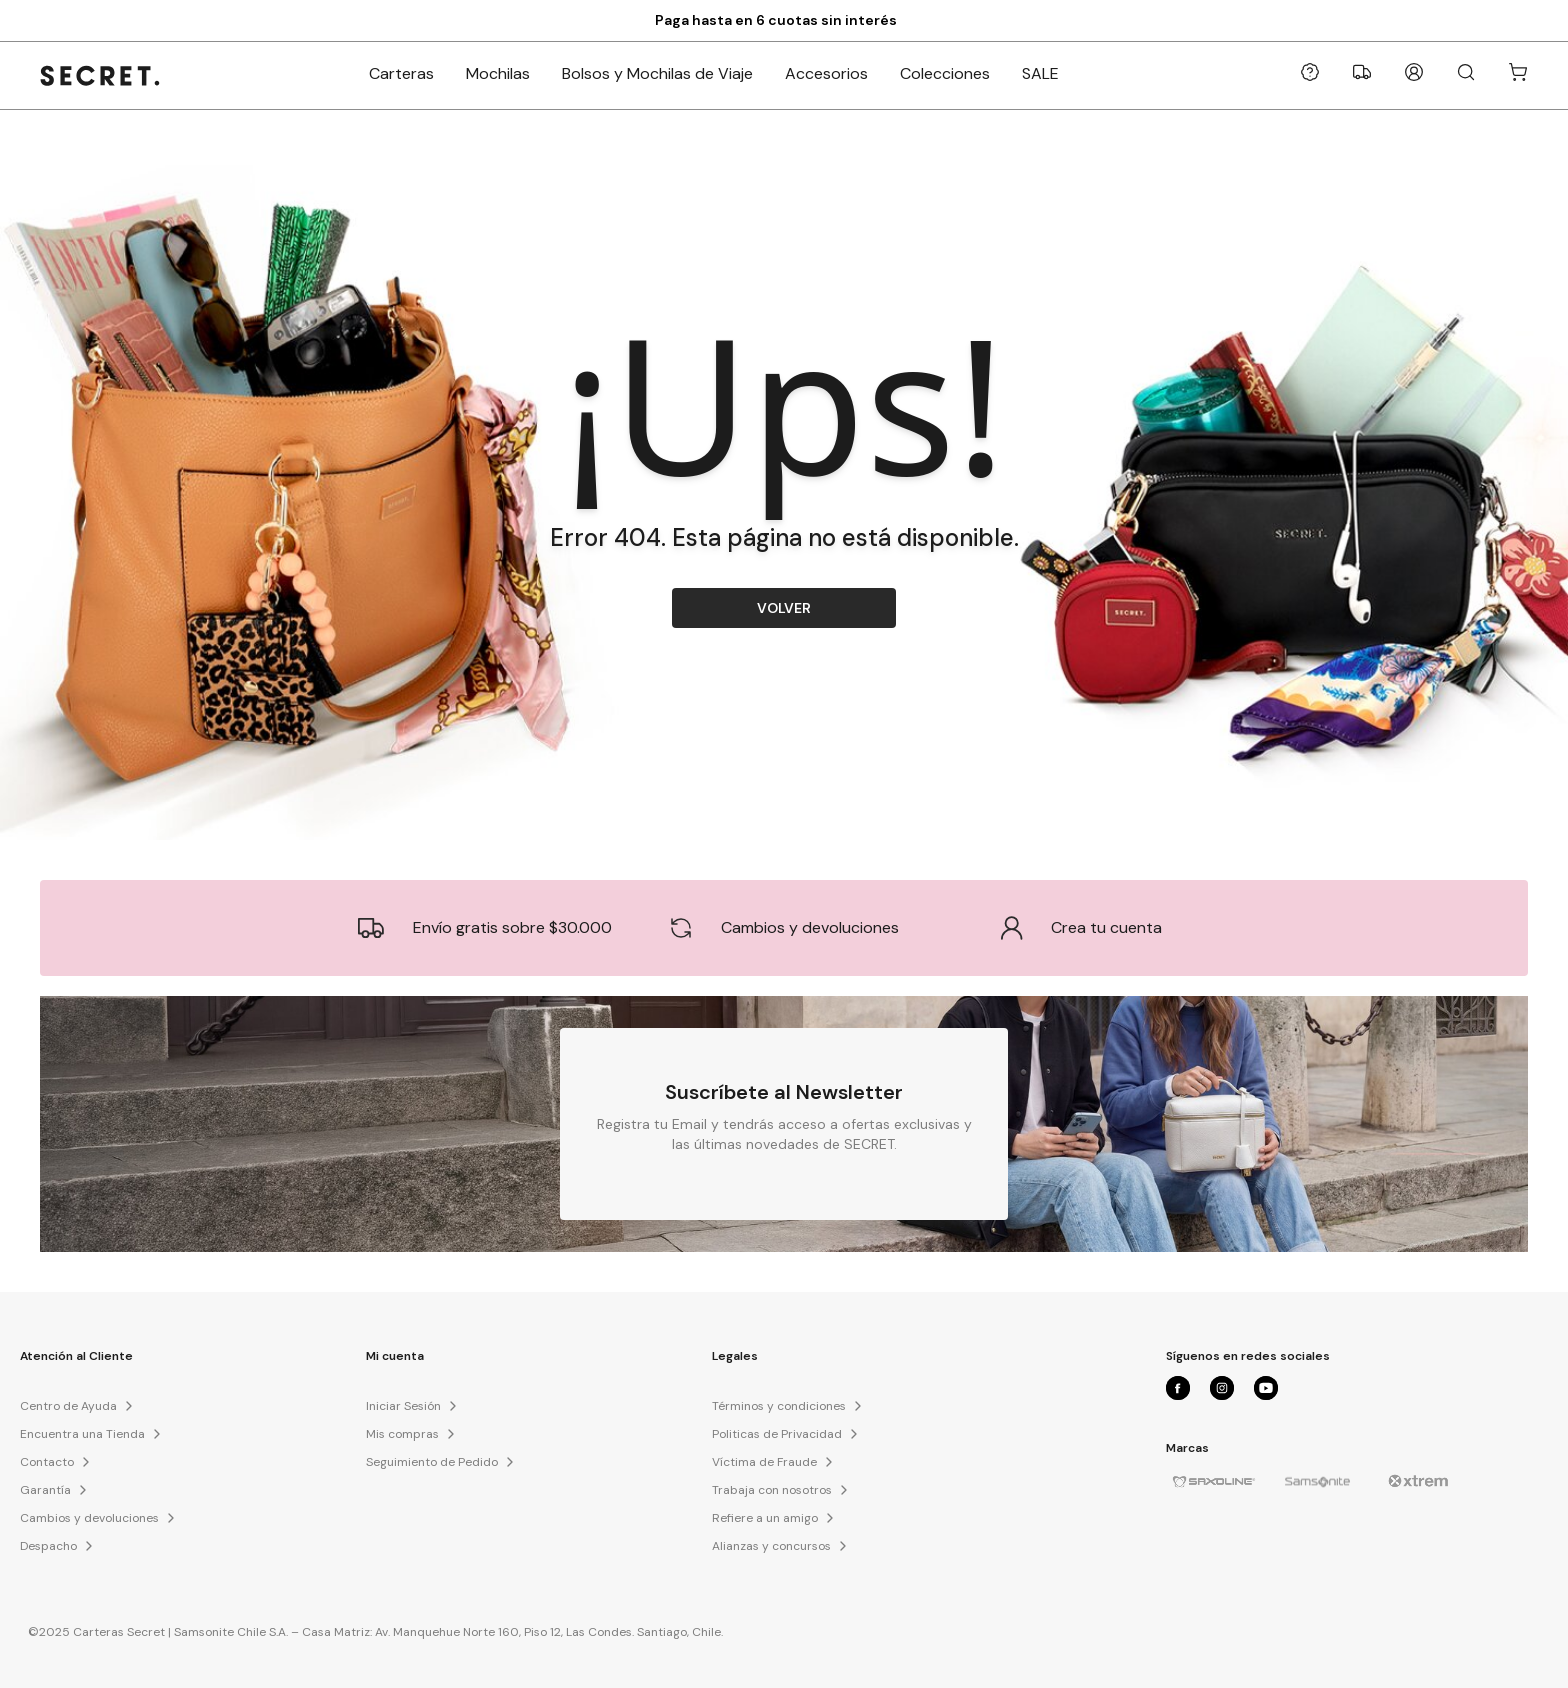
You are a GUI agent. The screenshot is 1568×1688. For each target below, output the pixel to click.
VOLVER (784, 608)
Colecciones (945, 73)
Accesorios (826, 73)
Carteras (401, 73)
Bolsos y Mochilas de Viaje (657, 73)
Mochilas (498, 73)
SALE (1040, 73)
